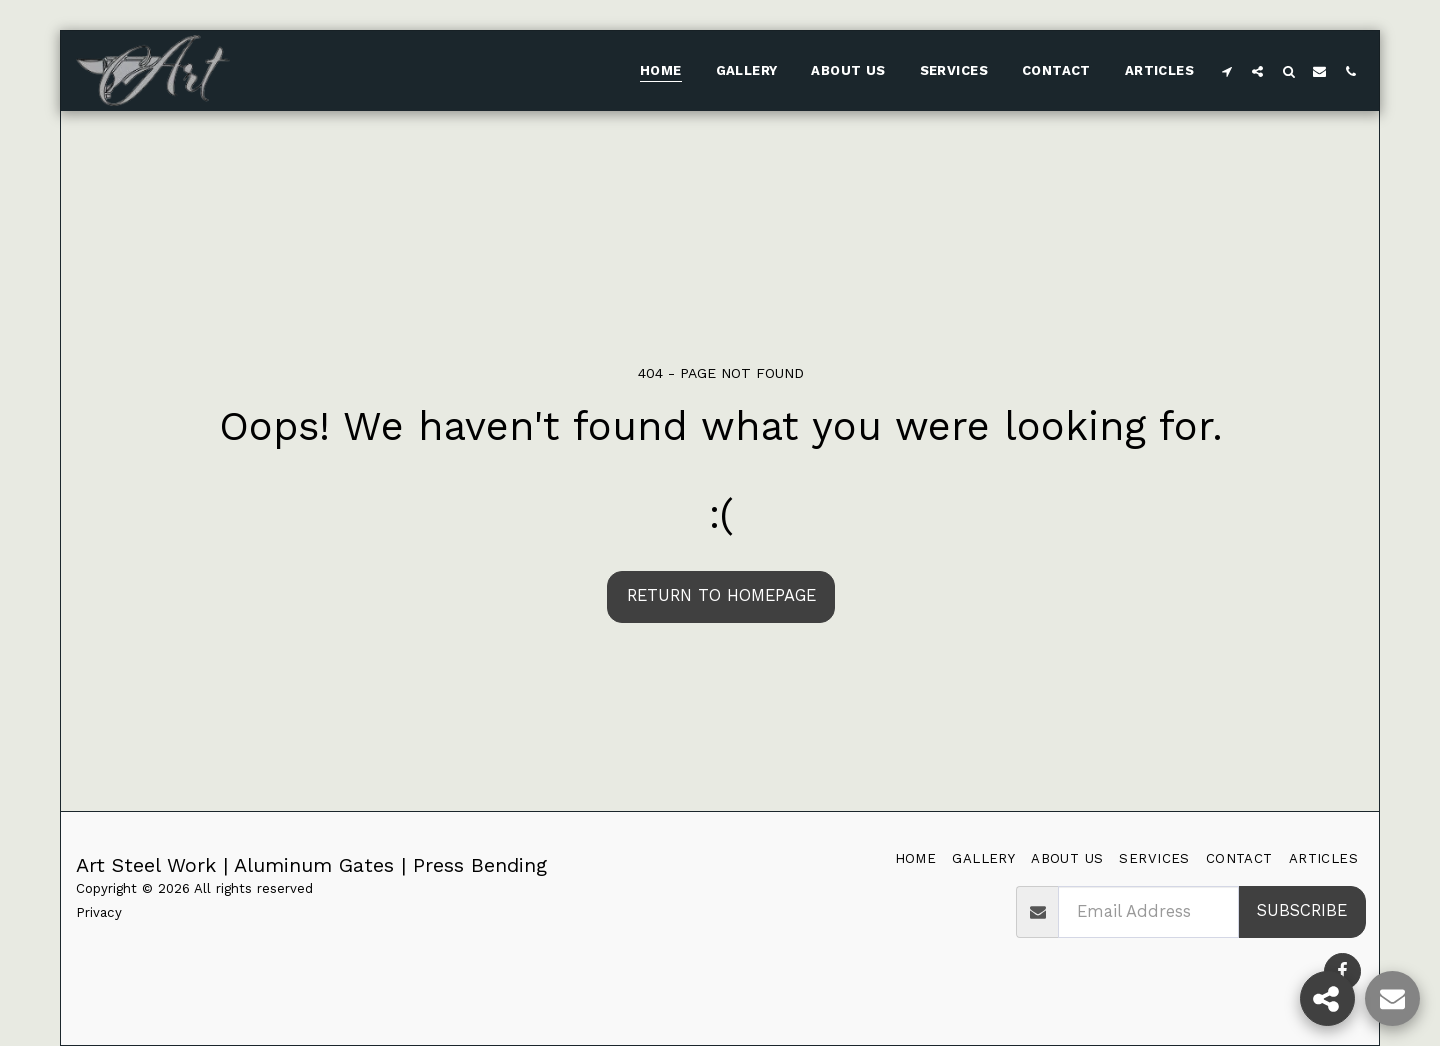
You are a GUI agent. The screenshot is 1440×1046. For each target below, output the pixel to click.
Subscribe (1302, 910)
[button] (1226, 71)
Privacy (99, 912)
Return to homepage (721, 595)
